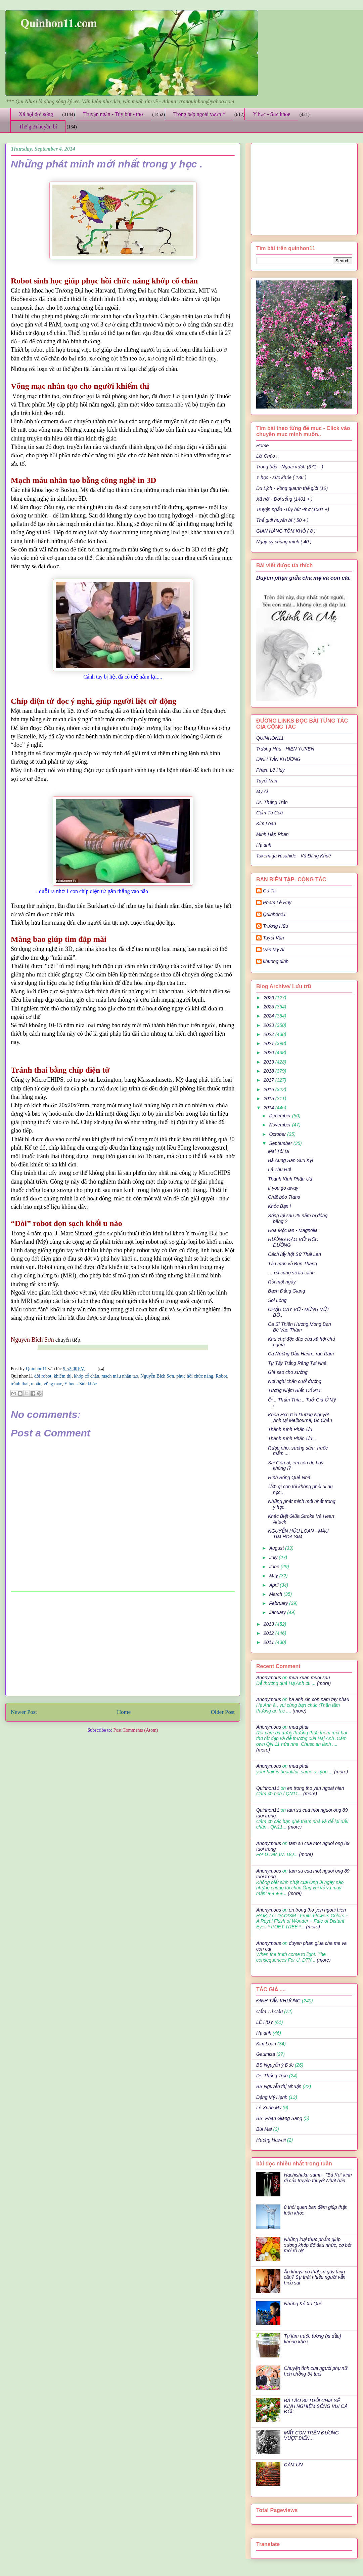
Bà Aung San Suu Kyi (290, 1160)
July (274, 1557)
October (278, 1134)
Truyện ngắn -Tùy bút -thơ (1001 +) (292, 509)
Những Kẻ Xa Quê (303, 2303)
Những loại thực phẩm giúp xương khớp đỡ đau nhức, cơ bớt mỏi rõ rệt (318, 2245)
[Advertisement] (122, 1644)
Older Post (223, 1712)
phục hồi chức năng (194, 1376)
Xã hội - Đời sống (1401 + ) (284, 499)
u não (36, 1383)
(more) (323, 1683)
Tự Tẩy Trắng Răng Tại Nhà (297, 1363)
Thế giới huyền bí (38, 126)
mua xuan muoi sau (309, 1677)
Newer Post (24, 1712)
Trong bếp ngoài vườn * (199, 114)
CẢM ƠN (293, 2464)
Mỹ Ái (262, 791)
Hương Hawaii (271, 2140)
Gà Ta (269, 890)
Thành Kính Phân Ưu (290, 1179)
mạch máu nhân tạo (119, 1376)
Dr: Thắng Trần (272, 802)
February (279, 1603)
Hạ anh (263, 845)
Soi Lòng (277, 1300)
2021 (269, 1043)
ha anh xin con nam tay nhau (319, 1699)
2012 (269, 1633)
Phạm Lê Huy (277, 902)
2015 (269, 1098)
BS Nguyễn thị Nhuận (278, 2086)
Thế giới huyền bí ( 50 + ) (282, 520)
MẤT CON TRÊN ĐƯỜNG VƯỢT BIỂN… (311, 2435)
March (276, 1594)
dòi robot (42, 1376)
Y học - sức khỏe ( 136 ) (281, 477)
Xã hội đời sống (36, 114)
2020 (269, 1052)
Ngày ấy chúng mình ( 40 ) (284, 541)
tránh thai (20, 1383)
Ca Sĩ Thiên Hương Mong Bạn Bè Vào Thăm (299, 1327)
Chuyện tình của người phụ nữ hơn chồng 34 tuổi (315, 2371)
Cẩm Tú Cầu (269, 812)
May (274, 1575)
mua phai (298, 1727)
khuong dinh (275, 961)
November (280, 1124)
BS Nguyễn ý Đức (274, 2065)
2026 (269, 997)
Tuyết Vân (266, 780)
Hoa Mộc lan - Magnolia (293, 1230)
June (274, 1566)
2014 (269, 1107)
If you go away (283, 1188)
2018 (269, 1071)
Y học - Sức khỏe (271, 114)
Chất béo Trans (284, 1197)
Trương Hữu (275, 926)
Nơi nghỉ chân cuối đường (294, 1381)
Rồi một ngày (282, 1281)
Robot (221, 1376)
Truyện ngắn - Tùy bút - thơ (113, 114)
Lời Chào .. (267, 456)
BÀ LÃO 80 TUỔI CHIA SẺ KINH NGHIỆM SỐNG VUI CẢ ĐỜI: (316, 2406)
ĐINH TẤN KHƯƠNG (278, 759)
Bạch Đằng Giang (286, 1291)
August (277, 1548)
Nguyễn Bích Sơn (157, 1376)
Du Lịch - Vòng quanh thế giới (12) (292, 488)
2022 (269, 1034)
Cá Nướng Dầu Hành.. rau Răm (301, 1353)
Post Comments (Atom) (135, 1730)
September (281, 1143)
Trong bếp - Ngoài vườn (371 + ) (289, 466)
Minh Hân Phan (272, 834)
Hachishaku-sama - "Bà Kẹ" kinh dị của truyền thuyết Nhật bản (318, 2177)
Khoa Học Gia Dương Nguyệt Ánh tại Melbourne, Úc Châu (300, 1417)
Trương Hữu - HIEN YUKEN (285, 749)
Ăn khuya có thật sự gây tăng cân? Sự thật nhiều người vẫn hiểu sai (315, 2277)
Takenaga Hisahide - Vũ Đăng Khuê (293, 855)
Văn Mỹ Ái (273, 949)
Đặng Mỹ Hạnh (271, 2097)
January (278, 1612)
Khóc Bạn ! (279, 1206)
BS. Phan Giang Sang (279, 2118)
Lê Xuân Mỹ (268, 2107)
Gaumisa (265, 2054)
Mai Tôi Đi (278, 1151)
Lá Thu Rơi (279, 1169)
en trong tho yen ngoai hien (315, 1788)
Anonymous (268, 1677)
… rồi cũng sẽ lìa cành (291, 1272)
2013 (269, 1624)
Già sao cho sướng (288, 1372)
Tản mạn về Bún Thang (292, 1263)
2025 (269, 1006)
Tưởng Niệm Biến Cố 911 (294, 1390)
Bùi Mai (264, 2129)
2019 (269, 1062)
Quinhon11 (37, 1368)
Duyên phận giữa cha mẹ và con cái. (303, 578)
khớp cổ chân (86, 1376)
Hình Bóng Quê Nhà (289, 1477)
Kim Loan (266, 823)
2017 (269, 1080)
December (280, 1115)
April (274, 1585)
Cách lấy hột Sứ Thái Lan (294, 1254)
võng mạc (53, 1383)
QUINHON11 (270, 738)
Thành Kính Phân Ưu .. (292, 1438)
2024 (269, 1015)
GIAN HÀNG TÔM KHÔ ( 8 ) (286, 531)
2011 (269, 1642)
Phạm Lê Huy (270, 770)
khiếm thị (63, 1376)
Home (124, 1712)
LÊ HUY (264, 2022)
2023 (269, 1025)
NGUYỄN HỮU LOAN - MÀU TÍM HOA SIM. (298, 1533)
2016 (269, 1089)
